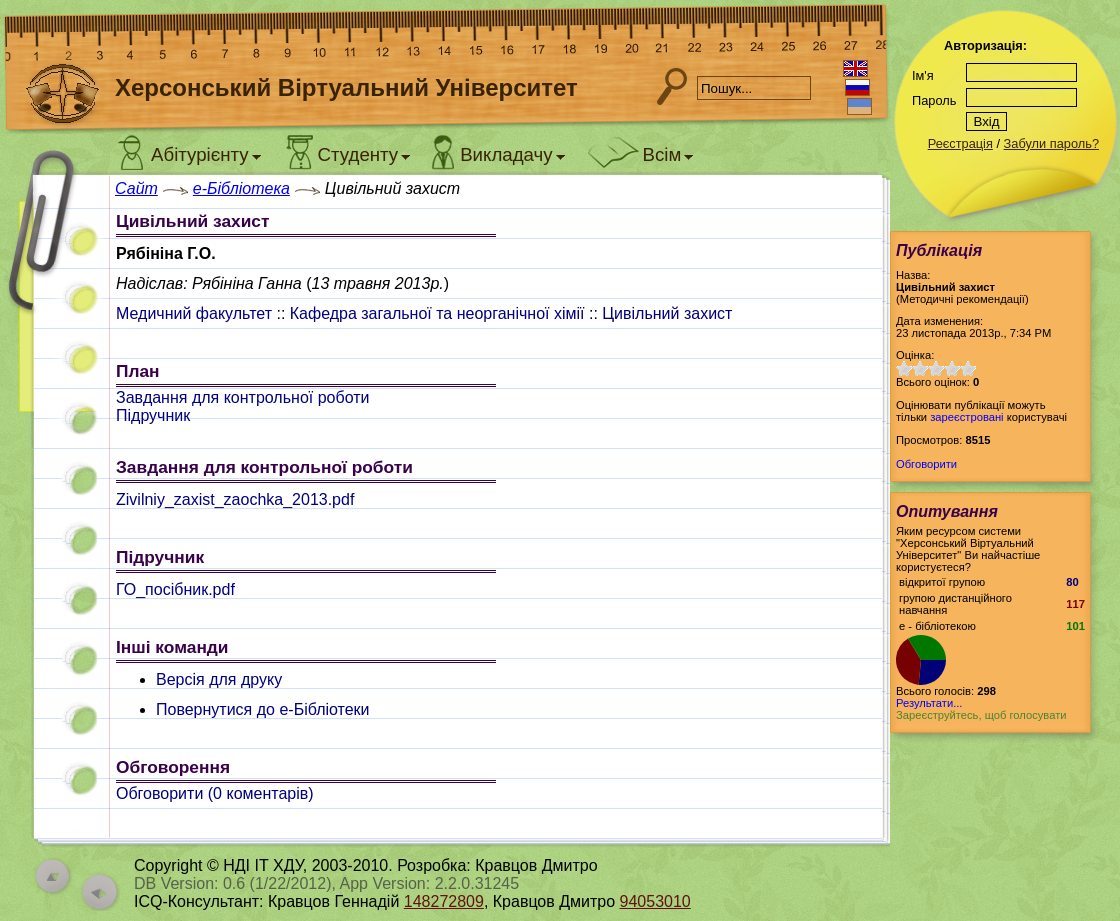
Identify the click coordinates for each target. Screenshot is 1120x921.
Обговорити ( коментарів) (215, 793)
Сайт (136, 188)
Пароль (934, 100)
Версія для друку (219, 679)
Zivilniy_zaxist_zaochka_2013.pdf (235, 499)
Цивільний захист (667, 313)
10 (968, 368)
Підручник (153, 415)
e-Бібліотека (241, 188)
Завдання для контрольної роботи (242, 397)
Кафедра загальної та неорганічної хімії (437, 313)
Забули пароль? (1051, 143)
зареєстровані (966, 417)
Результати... (929, 703)
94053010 (655, 901)
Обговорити (926, 464)
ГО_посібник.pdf (175, 589)
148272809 (444, 901)
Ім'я (923, 75)
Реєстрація (960, 143)
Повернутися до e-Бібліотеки (263, 709)
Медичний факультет (194, 313)
